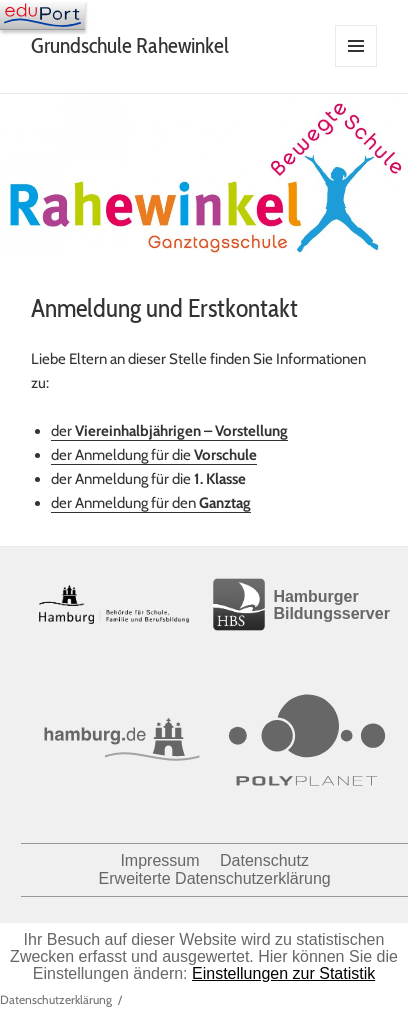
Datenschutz (264, 860)
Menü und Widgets (356, 66)
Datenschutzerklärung (56, 999)
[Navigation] (42, 15)
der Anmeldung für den (151, 503)
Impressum (159, 860)
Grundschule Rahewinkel (130, 45)
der (169, 431)
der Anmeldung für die (154, 455)
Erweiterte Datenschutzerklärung (215, 878)
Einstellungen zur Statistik (283, 973)
